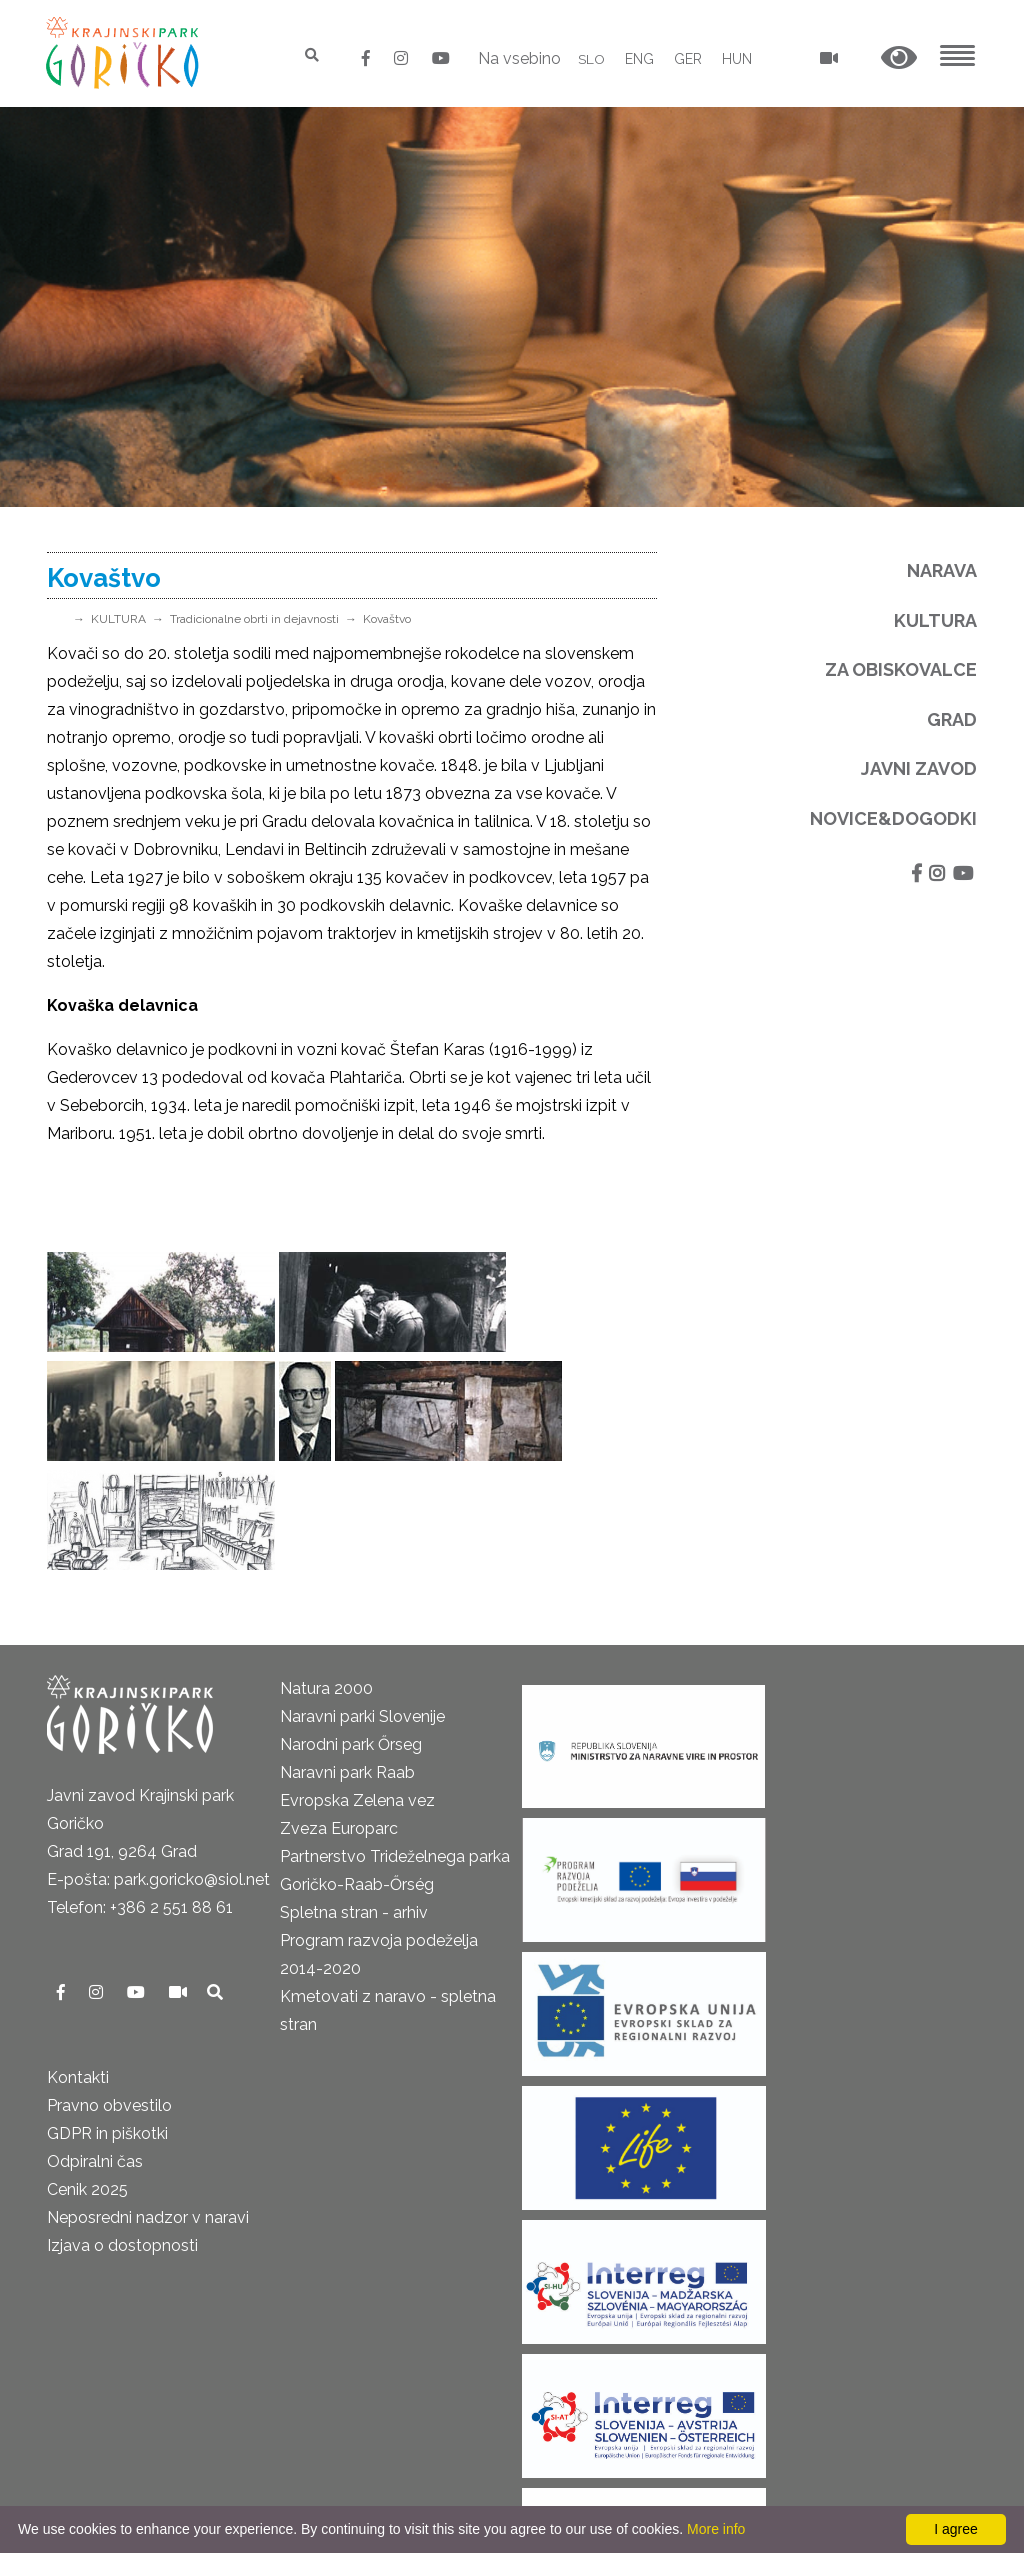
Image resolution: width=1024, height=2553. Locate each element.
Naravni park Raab (347, 1663)
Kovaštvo (387, 619)
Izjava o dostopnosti (122, 2136)
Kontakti (78, 1968)
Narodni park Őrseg (351, 1635)
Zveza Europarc (339, 1719)
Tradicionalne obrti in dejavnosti (254, 619)
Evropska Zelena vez (357, 1691)
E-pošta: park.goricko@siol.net (158, 1770)
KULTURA (118, 619)
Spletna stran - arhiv (354, 1803)
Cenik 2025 (87, 2080)
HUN (737, 59)
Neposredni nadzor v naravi (148, 2108)
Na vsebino (518, 58)
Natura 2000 (326, 1579)
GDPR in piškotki (107, 2024)
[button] (899, 58)
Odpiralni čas (95, 2052)
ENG (639, 59)
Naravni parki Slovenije (362, 1607)
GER (688, 59)
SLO (591, 59)
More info (716, 2529)
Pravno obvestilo (109, 1996)
